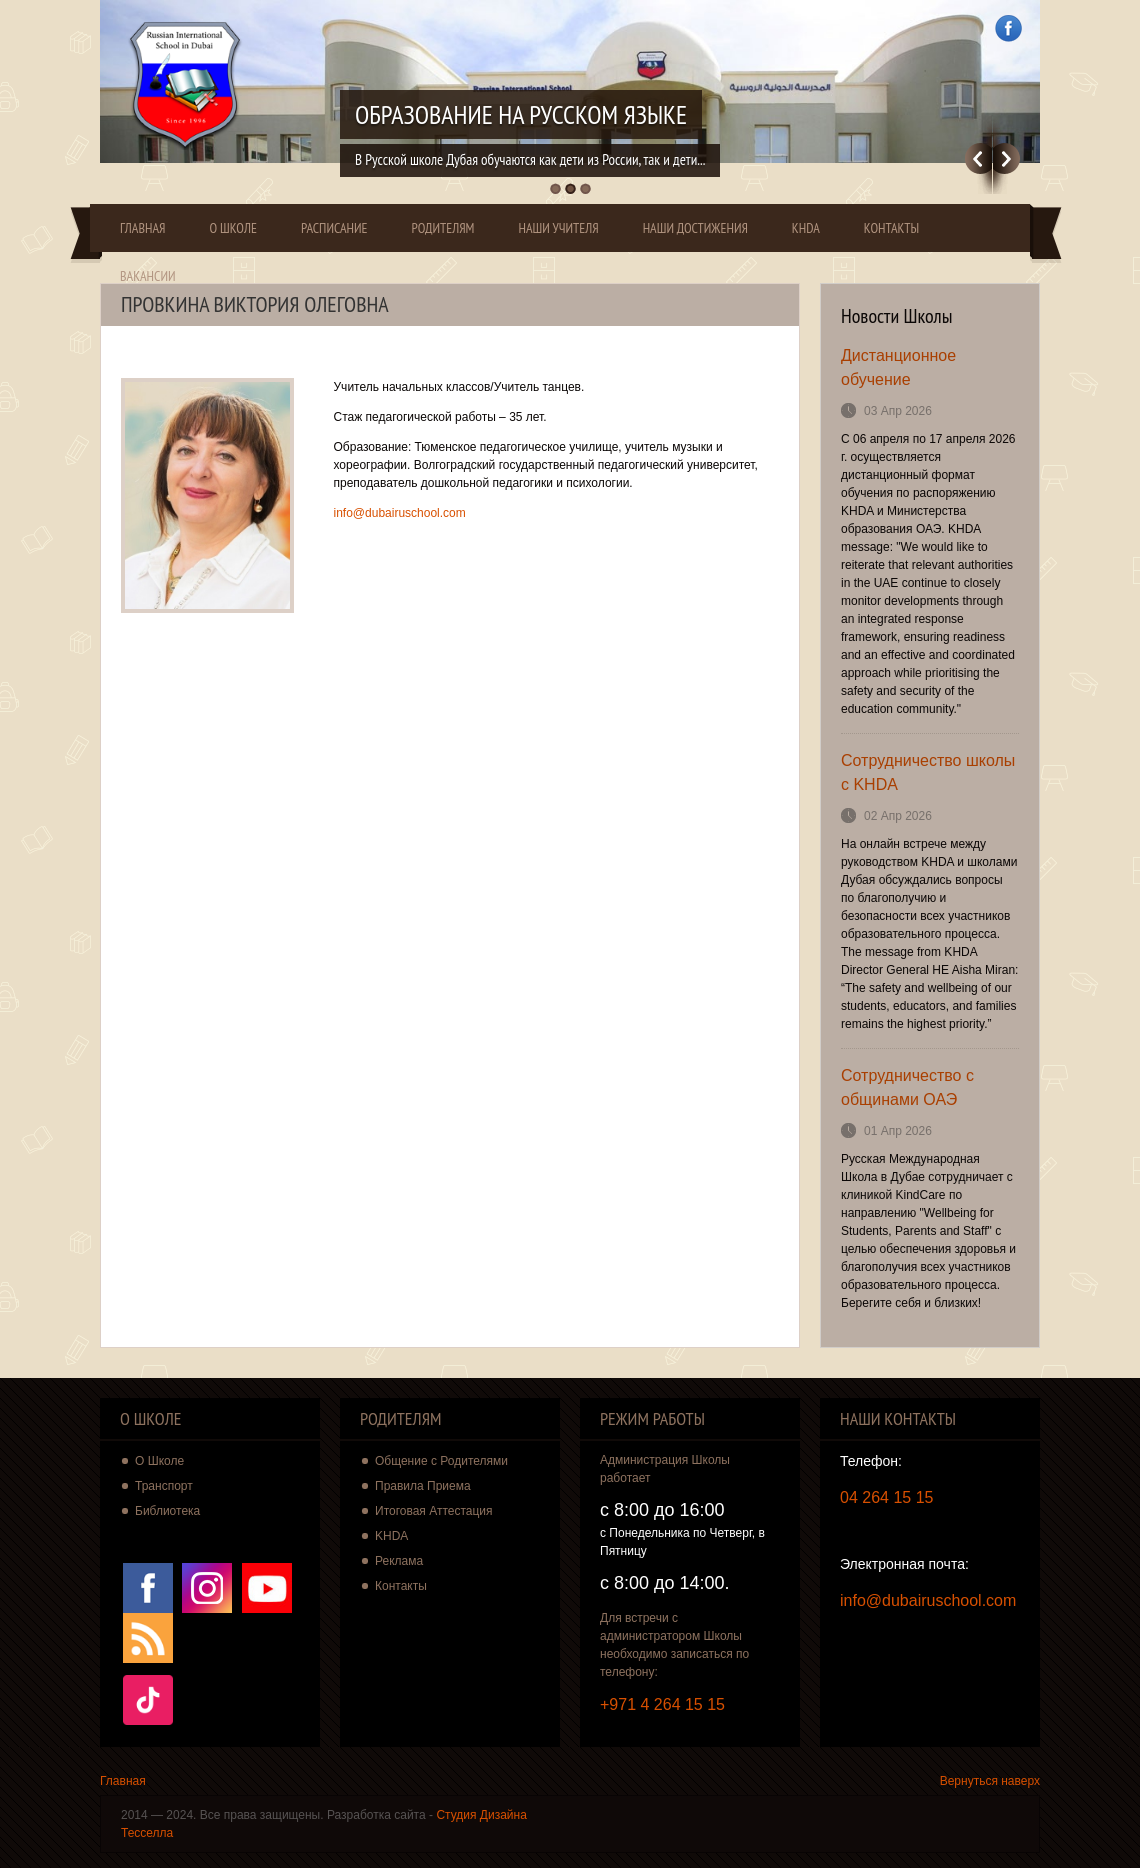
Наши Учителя (558, 228)
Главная (142, 228)
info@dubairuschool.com (400, 513)
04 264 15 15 (886, 1497)
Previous (978, 158)
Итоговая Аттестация (434, 1511)
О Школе (233, 228)
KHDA (806, 228)
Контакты (891, 228)
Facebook (1008, 28)
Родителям (443, 228)
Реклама (399, 1561)
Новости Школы (897, 316)
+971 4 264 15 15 (662, 1704)
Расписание (334, 228)
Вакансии (148, 276)
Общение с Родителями (441, 1461)
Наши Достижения (695, 228)
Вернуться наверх (990, 1781)
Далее (1006, 158)
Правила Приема (423, 1486)
